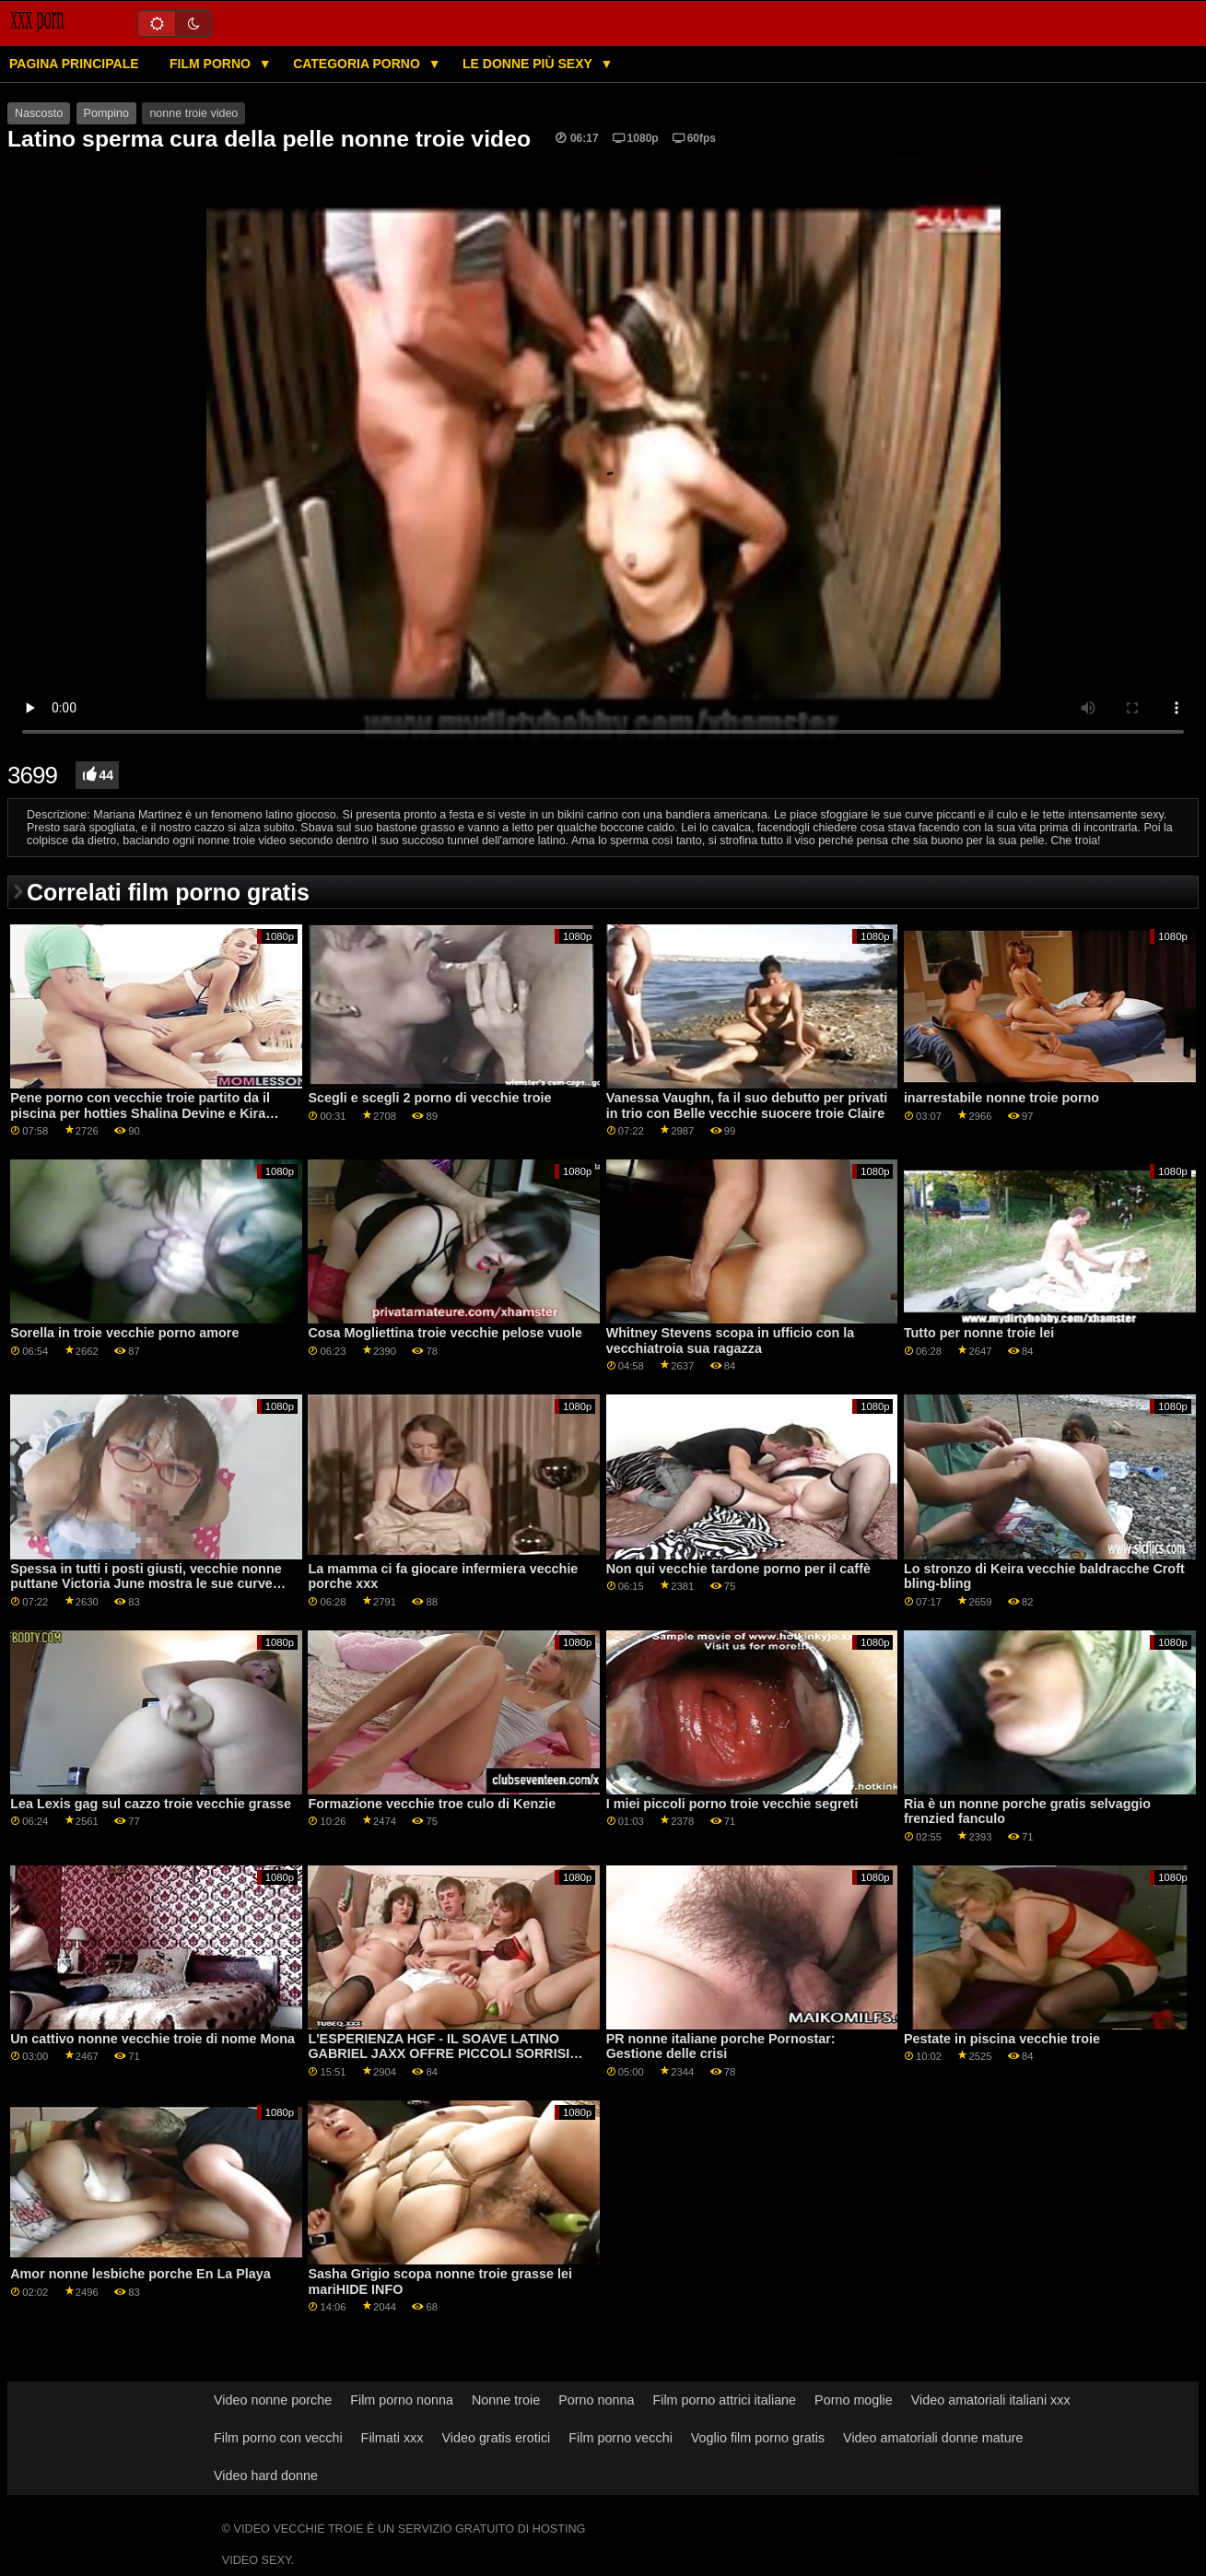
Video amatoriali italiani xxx (991, 2400)
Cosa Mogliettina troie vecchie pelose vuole (445, 1332)
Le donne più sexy (528, 63)
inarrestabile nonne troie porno (1001, 1097)
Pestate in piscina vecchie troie (1002, 2038)
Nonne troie (506, 2400)
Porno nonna (596, 2400)
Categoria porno (358, 63)
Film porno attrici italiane (724, 2400)
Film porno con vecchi (278, 2437)
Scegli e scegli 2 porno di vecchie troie (429, 1097)
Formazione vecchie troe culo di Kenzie (432, 1803)
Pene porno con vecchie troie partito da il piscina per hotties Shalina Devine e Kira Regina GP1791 (140, 1112)
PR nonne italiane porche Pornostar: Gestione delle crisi (721, 2046)
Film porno (212, 63)
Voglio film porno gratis (758, 2437)
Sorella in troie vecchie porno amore (124, 1332)
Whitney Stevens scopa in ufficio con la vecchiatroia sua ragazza (730, 1340)
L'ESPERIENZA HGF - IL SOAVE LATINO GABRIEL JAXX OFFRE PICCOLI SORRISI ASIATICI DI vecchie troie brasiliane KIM (438, 2053)
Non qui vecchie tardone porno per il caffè (738, 1568)
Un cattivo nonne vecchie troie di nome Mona (152, 2038)
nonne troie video (193, 113)
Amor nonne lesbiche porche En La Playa (140, 2273)
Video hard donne (266, 2475)
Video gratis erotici (495, 2437)
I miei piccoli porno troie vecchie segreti (732, 1803)
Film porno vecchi (620, 2437)
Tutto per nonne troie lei (979, 1332)
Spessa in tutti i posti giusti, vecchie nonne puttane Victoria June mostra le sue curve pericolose (145, 1583)
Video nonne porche (273, 2400)
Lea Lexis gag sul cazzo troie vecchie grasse (150, 1803)
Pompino (106, 113)
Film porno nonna (401, 2400)
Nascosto (39, 113)
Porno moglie (853, 2400)
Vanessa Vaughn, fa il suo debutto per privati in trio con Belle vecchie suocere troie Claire (747, 1105)
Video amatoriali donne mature (933, 2437)
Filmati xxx (392, 2437)
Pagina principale (74, 63)
